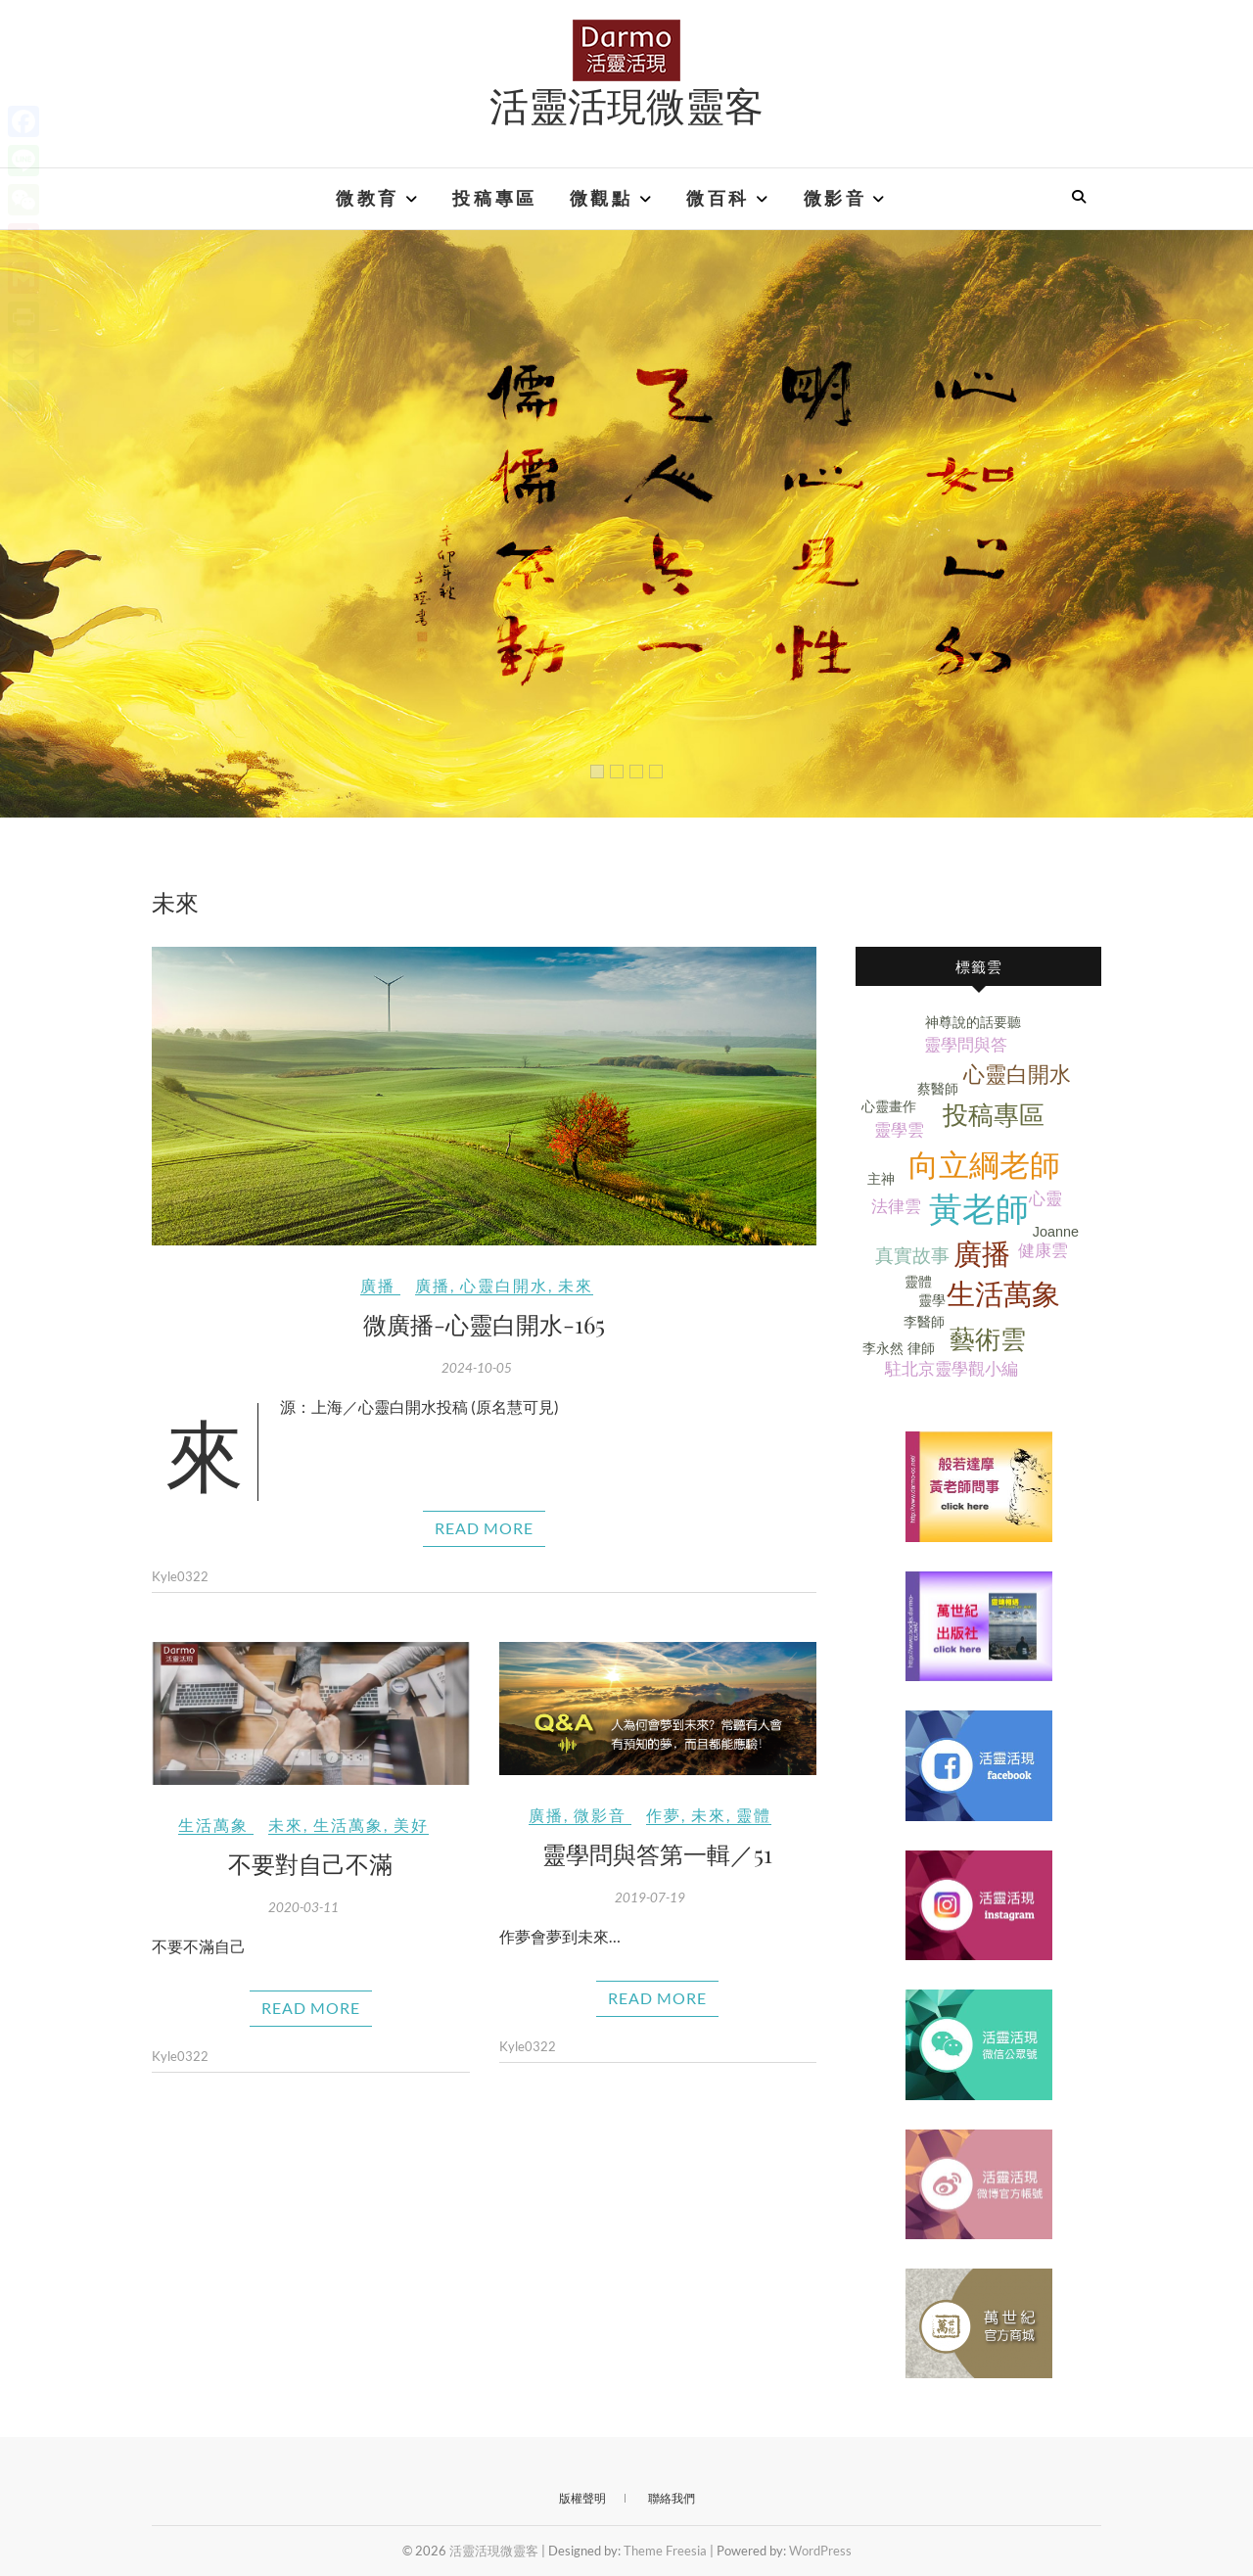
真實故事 (912, 1255)
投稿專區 (494, 199)
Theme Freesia (665, 2550)
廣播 (377, 1285)
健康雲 (1043, 1250)
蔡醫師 (937, 1089)
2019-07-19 (650, 1897)
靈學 (932, 1300)
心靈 (1045, 1199)
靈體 (753, 1814)
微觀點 (601, 199)
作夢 (663, 1814)
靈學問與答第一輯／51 (657, 1853)
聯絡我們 (671, 2498)
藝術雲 (988, 1339)
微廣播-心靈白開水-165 (484, 1323)
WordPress (820, 2550)
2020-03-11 (303, 1907)
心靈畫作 (888, 1106)
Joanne (1056, 1232)
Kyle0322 (180, 1576)
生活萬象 (213, 1824)
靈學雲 (899, 1130)
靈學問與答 (965, 1045)
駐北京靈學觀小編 (951, 1369)
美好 (411, 1824)
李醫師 (924, 1322)
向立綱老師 (984, 1165)
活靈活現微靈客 (626, 104)
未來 (575, 1285)
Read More (484, 1528)
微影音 (835, 199)
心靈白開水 (504, 1285)
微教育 (367, 199)
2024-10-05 (476, 1368)
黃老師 (979, 1210)
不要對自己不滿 (310, 1863)
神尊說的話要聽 (973, 1022)
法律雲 (896, 1206)
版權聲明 (582, 2498)
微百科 (718, 199)
